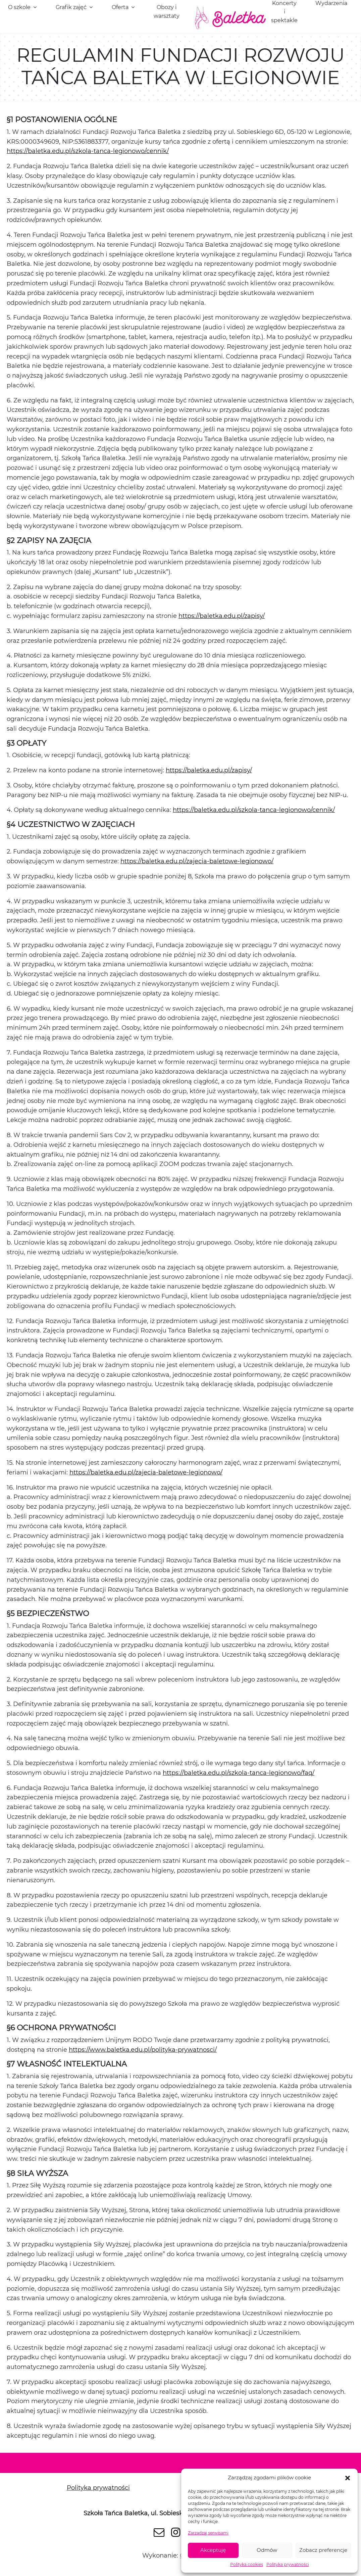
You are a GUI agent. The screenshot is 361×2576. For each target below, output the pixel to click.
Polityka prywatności (287, 2564)
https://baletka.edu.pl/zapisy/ (221, 616)
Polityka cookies (246, 2564)
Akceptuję (213, 2550)
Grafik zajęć (71, 7)
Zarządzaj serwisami (208, 2532)
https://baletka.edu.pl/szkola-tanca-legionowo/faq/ (238, 1773)
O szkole (19, 7)
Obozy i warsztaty (166, 11)
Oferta (120, 7)
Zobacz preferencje (323, 2550)
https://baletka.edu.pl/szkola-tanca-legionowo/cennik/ (88, 151)
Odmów (267, 2550)
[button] (347, 2477)
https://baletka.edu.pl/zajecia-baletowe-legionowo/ (196, 861)
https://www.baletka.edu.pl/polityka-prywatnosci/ (143, 2049)
